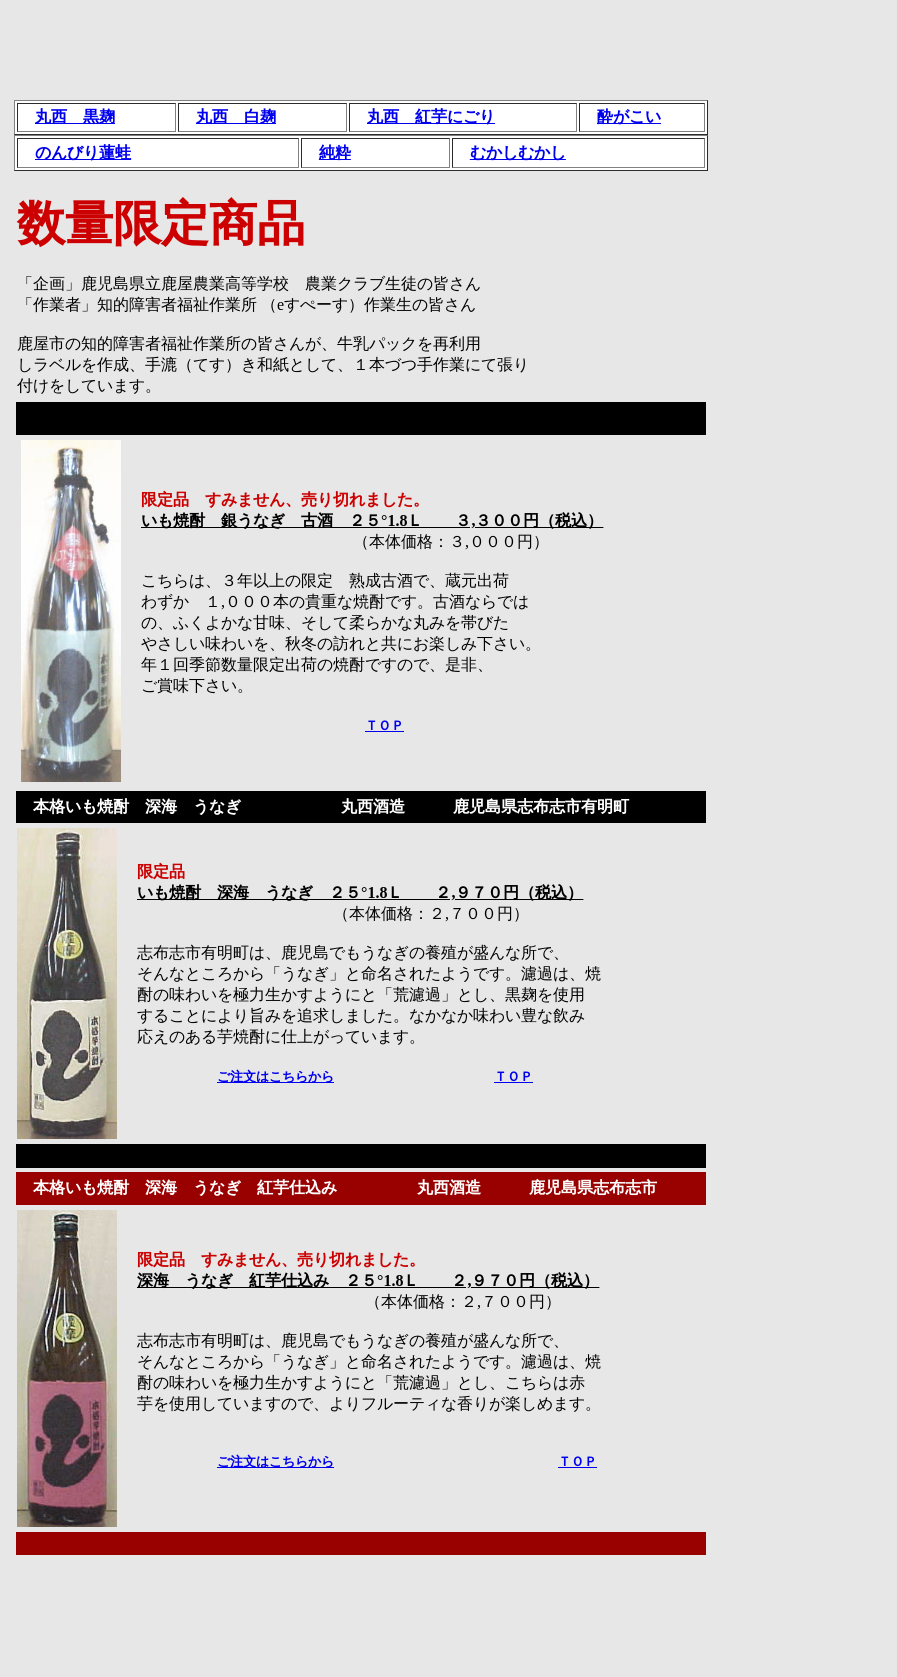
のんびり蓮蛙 (83, 152)
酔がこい (629, 116)
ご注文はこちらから (275, 1076)
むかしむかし (518, 152)
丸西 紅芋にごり (431, 116)
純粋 (335, 152)
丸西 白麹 (236, 116)
